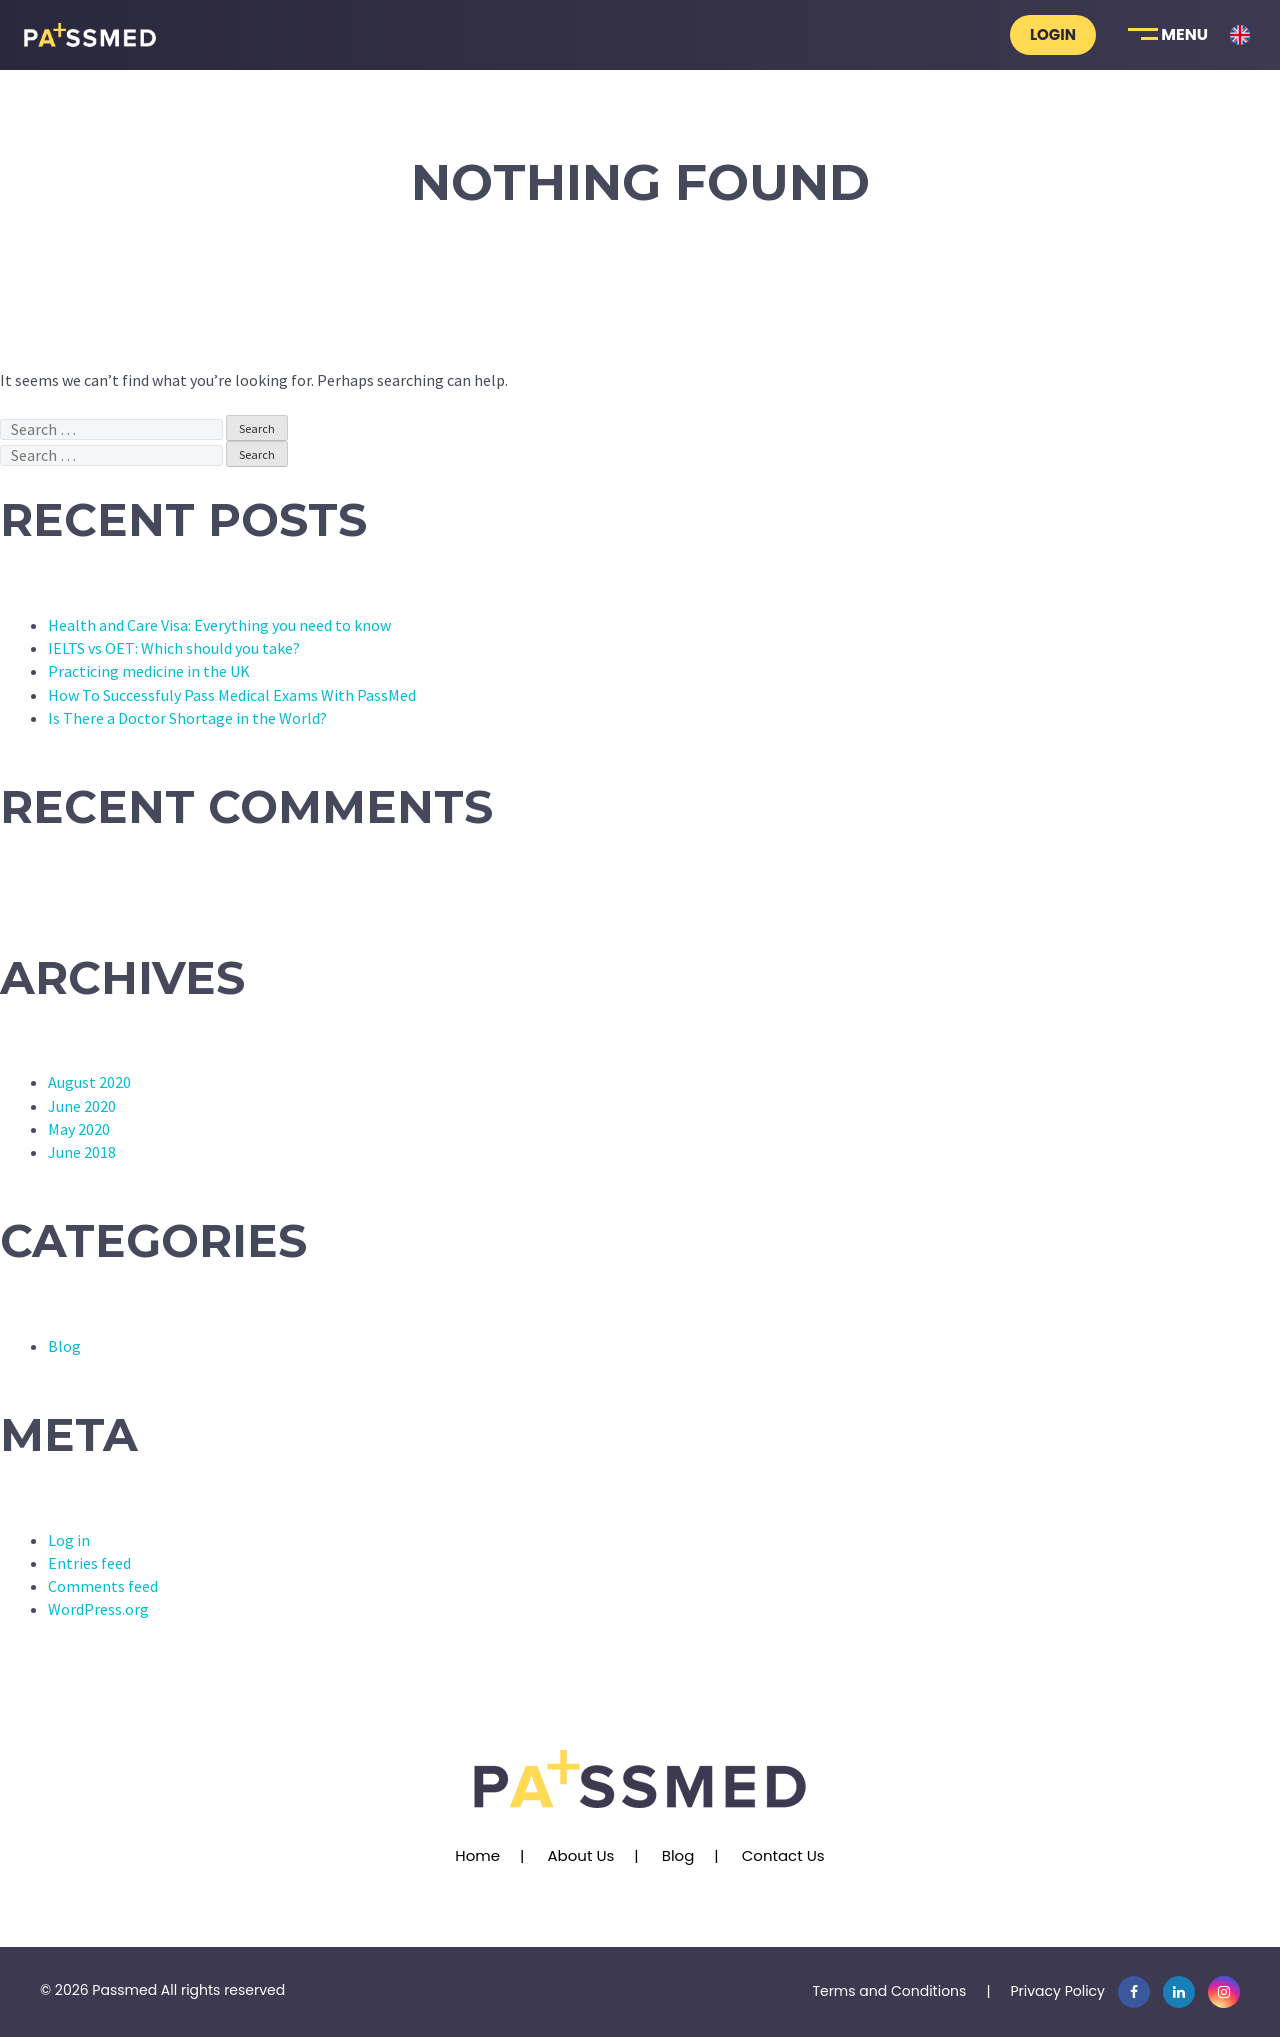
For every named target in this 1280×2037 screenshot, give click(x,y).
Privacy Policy (1057, 1991)
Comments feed (103, 1586)
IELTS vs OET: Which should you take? (174, 648)
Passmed (124, 1990)
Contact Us (783, 1855)
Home (477, 1855)
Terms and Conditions (889, 1991)
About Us (580, 1855)
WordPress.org (98, 1609)
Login (1053, 34)
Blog (64, 1346)
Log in (69, 1540)
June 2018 (82, 1152)
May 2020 (79, 1129)
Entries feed (89, 1563)
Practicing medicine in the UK (149, 671)
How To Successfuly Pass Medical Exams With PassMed (232, 695)
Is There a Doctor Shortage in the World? (187, 718)
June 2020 (82, 1106)
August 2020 (89, 1082)
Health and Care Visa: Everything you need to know (219, 625)
